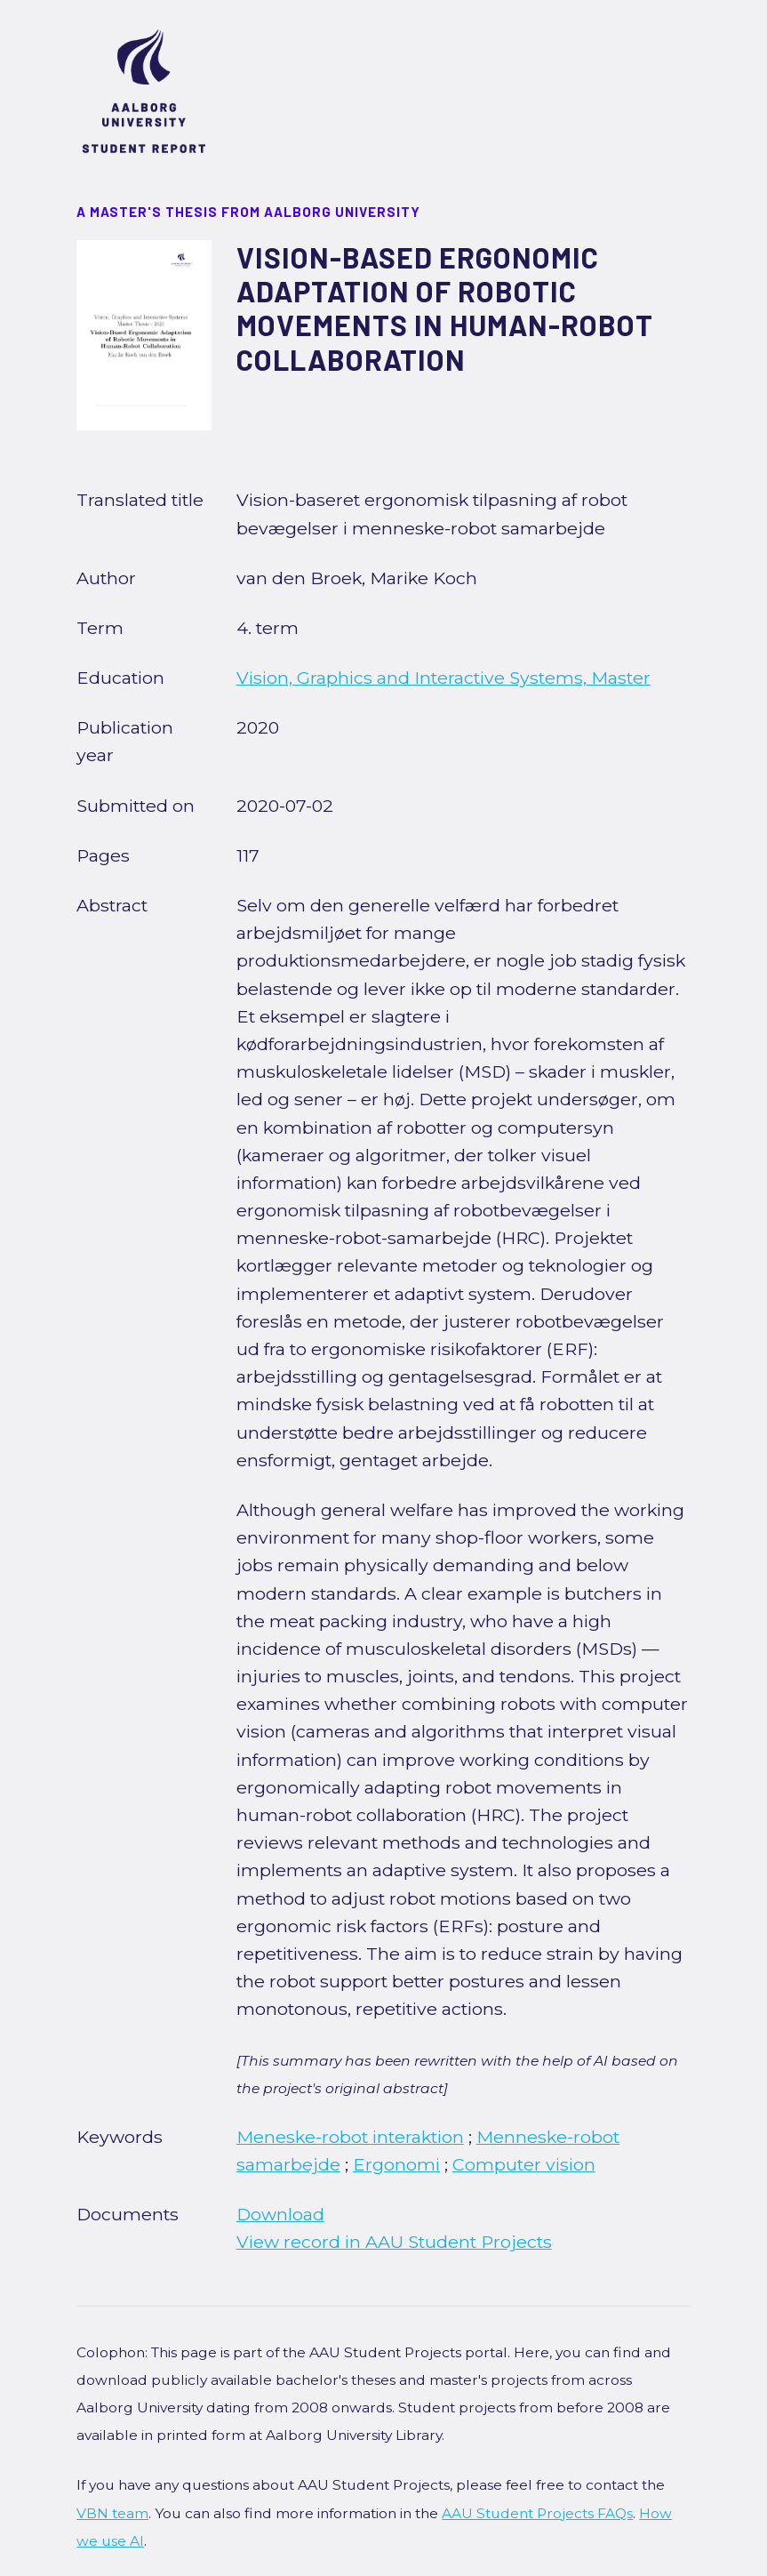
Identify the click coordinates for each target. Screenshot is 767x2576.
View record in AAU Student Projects (394, 2241)
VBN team (112, 2513)
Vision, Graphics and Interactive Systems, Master (443, 677)
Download (280, 2214)
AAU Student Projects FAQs (537, 2513)
